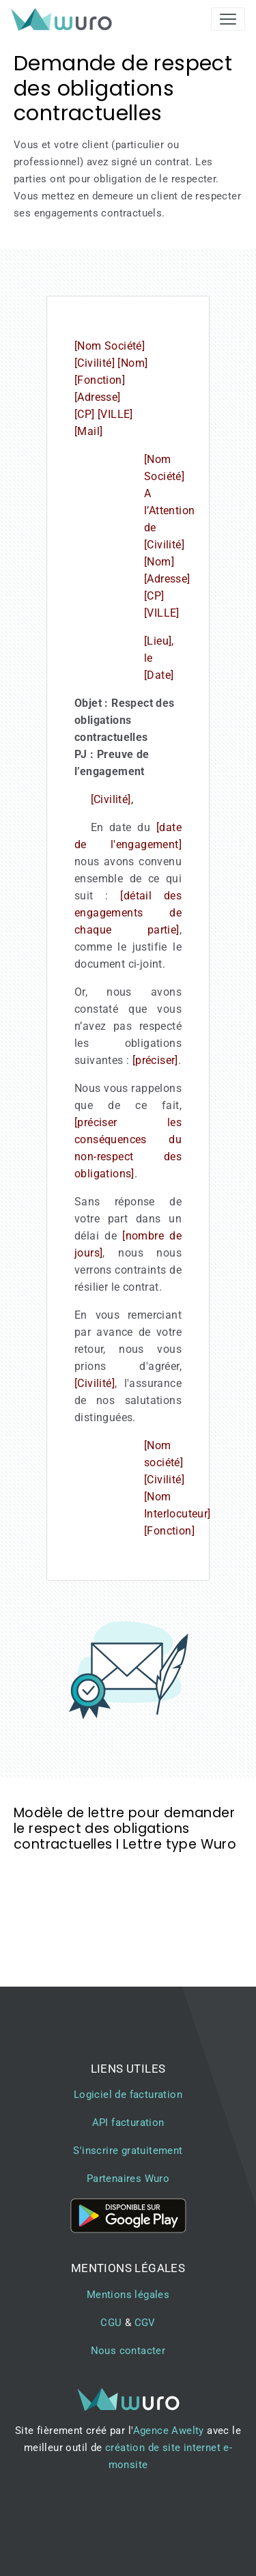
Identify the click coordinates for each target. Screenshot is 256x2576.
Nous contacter (128, 2350)
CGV (145, 2322)
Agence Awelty (168, 2430)
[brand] (64, 19)
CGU (111, 2322)
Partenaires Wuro (128, 2178)
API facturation (128, 2122)
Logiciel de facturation (128, 2094)
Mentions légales (128, 2294)
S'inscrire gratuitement (127, 2150)
